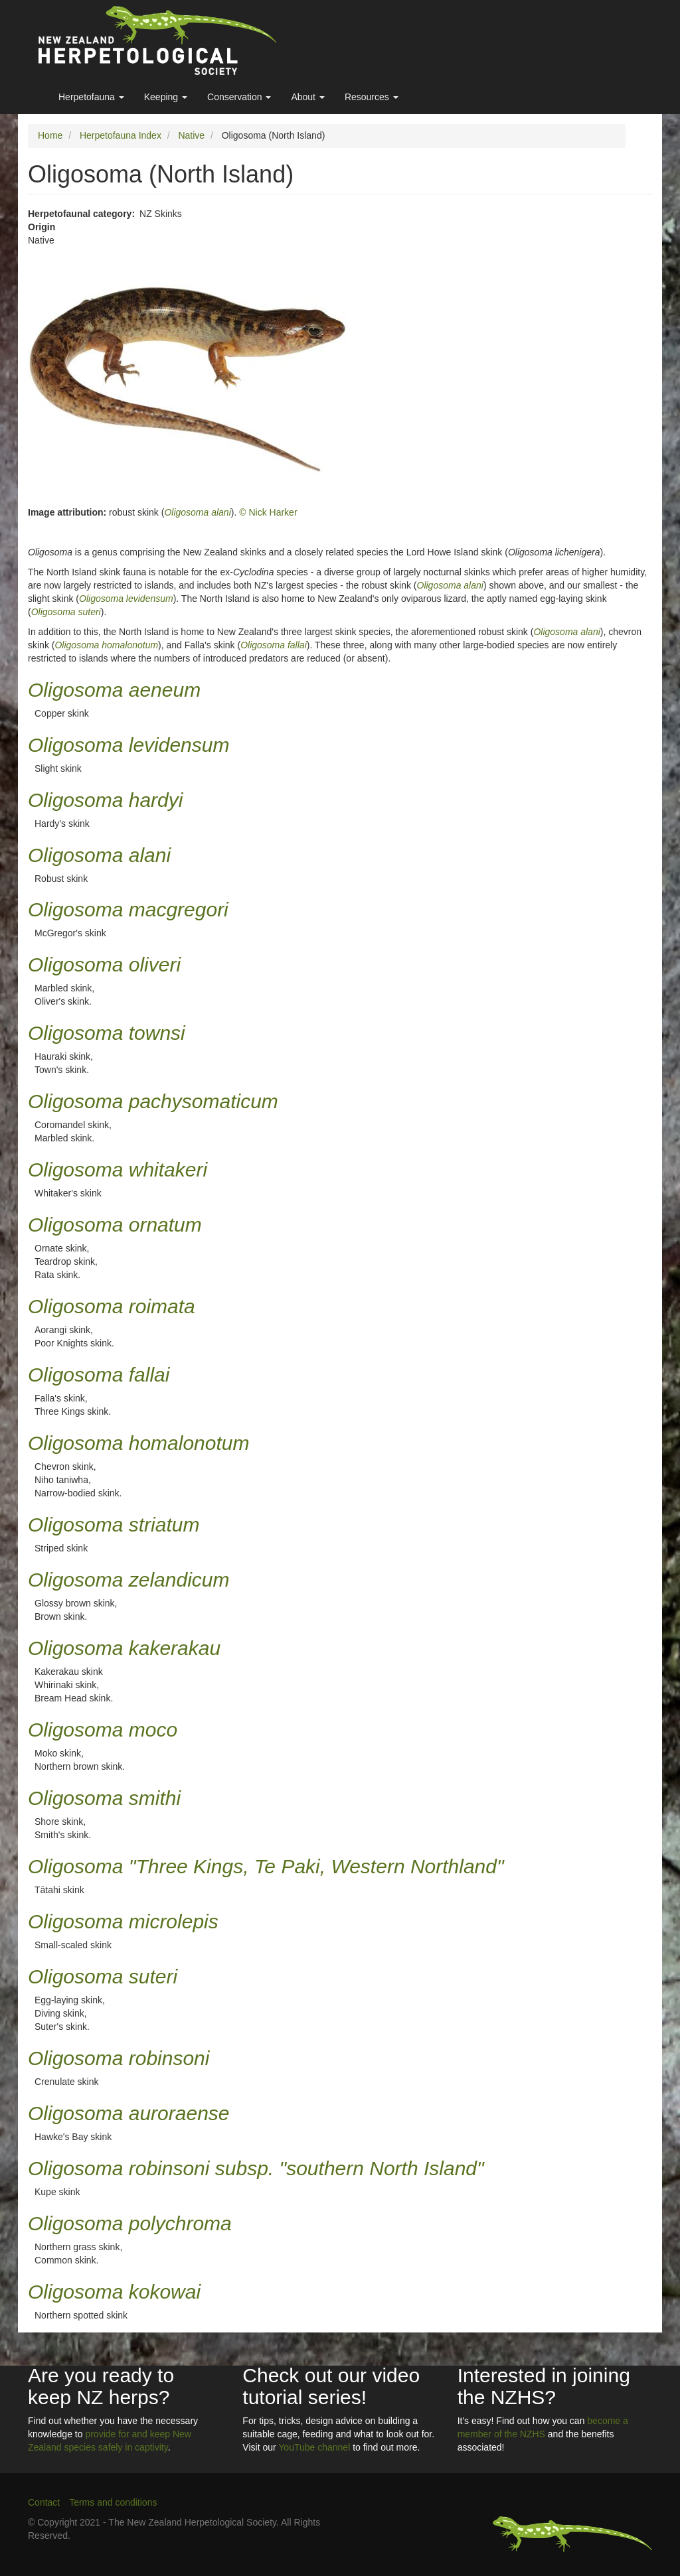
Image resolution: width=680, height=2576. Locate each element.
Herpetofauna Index (120, 135)
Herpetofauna (91, 97)
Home (50, 135)
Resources (371, 97)
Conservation (239, 97)
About (307, 97)
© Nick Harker (268, 512)
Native (191, 135)
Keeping (165, 97)
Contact (44, 2502)
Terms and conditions (113, 2502)
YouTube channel (314, 2447)
